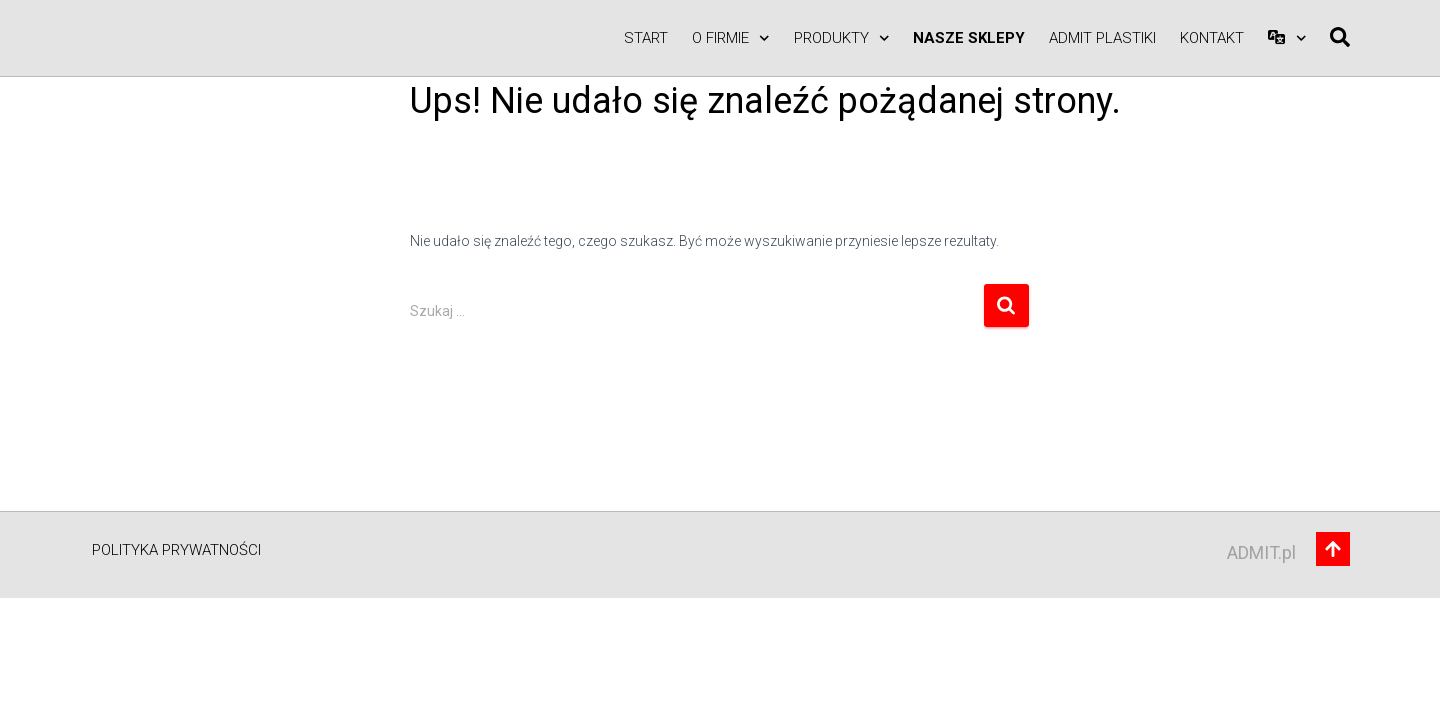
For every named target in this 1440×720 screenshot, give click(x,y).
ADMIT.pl (1261, 552)
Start (646, 38)
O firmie (731, 38)
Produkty (842, 38)
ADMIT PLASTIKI (1102, 38)
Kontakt (1212, 38)
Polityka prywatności (176, 550)
